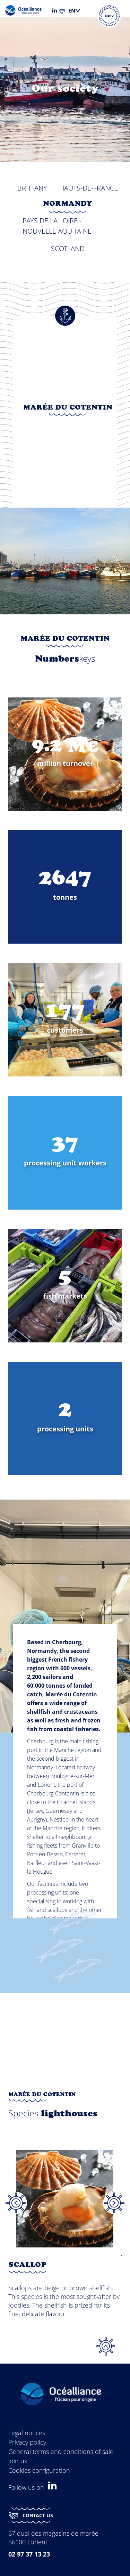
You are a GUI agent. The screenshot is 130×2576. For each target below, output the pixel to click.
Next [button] (114, 2203)
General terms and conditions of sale (60, 2451)
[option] (64, 2241)
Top (105, 2346)
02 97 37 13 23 (29, 2554)
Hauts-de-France (88, 188)
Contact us (31, 2515)
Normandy (67, 204)
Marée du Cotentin (67, 408)
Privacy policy (27, 2442)
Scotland (68, 248)
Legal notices (26, 2433)
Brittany (32, 188)
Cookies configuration (39, 2470)
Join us (17, 2461)
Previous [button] (16, 2203)
